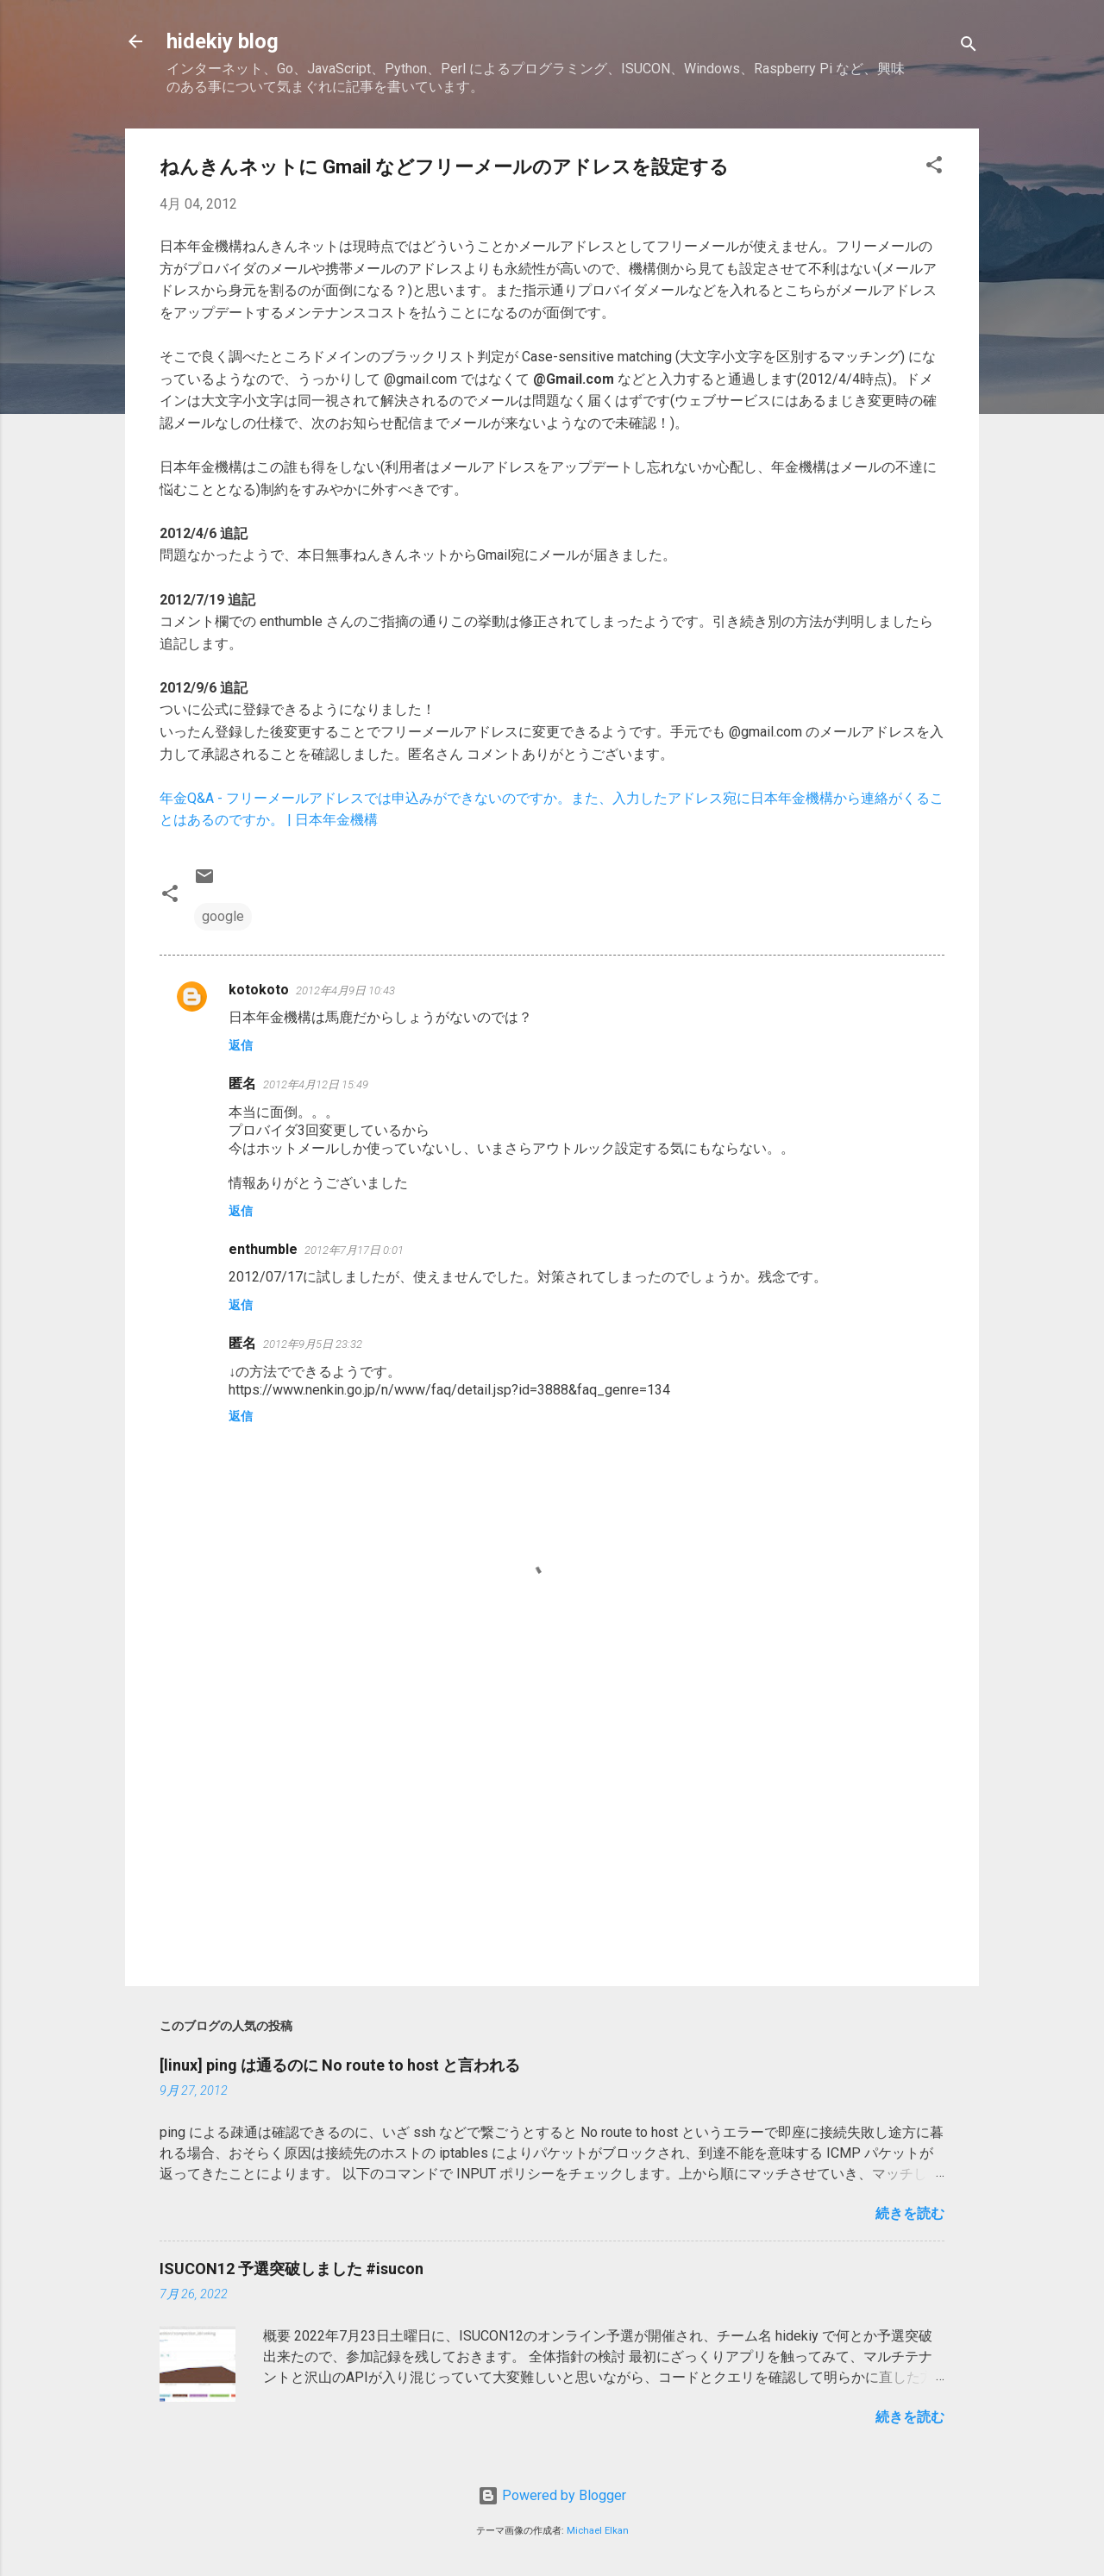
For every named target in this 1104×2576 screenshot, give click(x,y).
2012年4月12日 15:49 (315, 1084)
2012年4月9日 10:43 (345, 990)
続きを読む (909, 2213)
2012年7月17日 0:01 (354, 1250)
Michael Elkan (598, 2530)
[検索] (968, 47)
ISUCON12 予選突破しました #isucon (291, 2268)
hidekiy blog (222, 41)
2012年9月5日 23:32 (312, 1344)
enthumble (263, 1249)
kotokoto (259, 989)
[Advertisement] (552, 1825)
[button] (934, 167)
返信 (241, 1045)
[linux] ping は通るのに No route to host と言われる (340, 2065)
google (223, 916)
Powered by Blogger (552, 2495)
